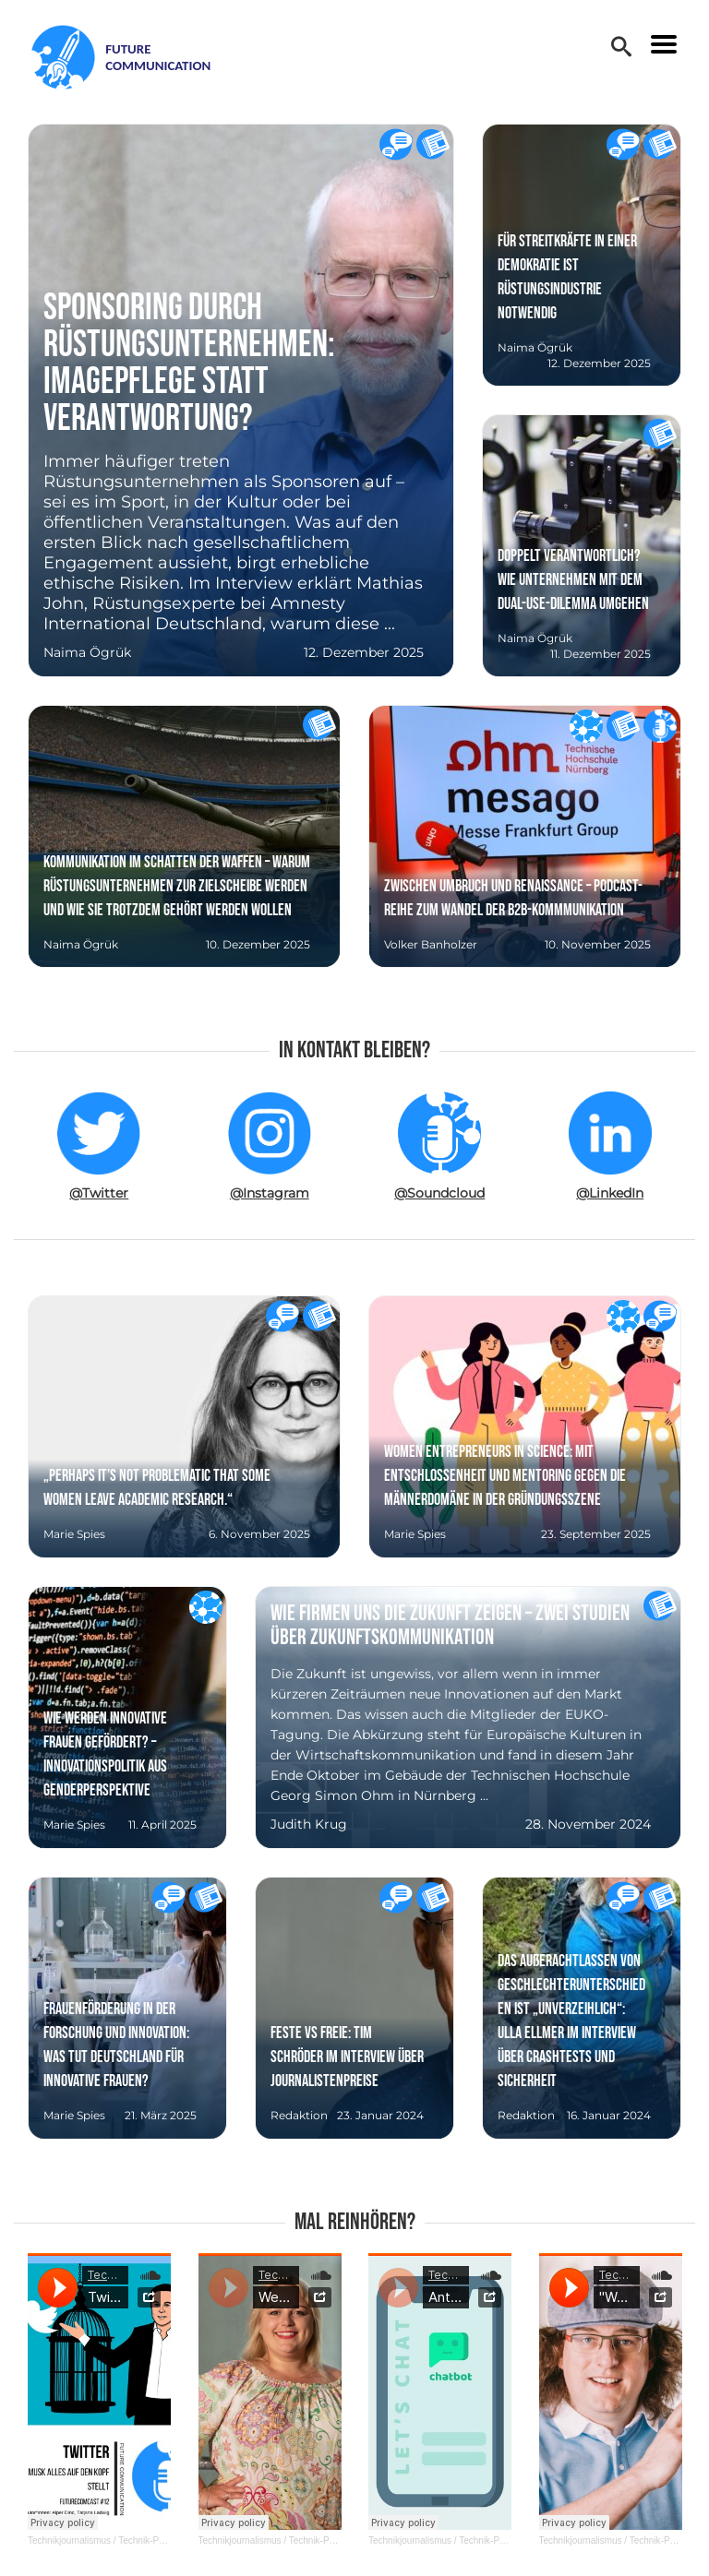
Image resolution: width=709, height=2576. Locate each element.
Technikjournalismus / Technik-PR (96, 2540)
